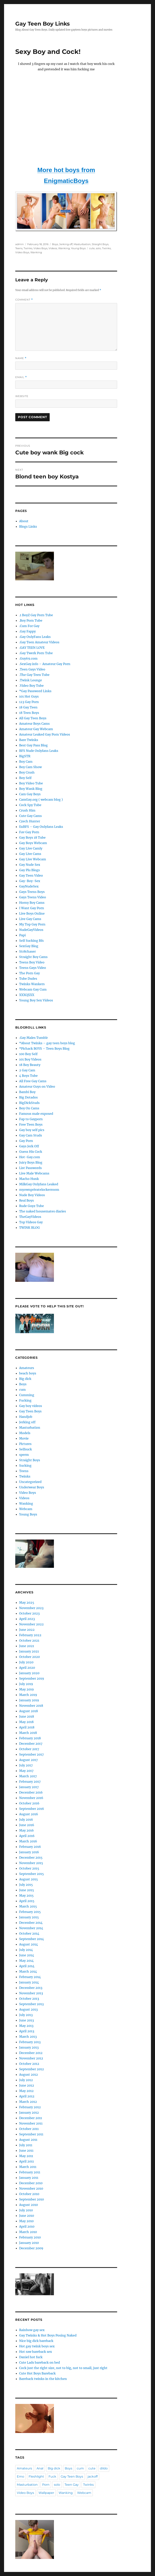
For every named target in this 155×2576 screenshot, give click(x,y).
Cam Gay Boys (30, 794)
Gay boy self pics (31, 1130)
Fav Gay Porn (29, 832)
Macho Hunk (29, 1179)
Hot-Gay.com (29, 1157)
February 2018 (30, 1738)
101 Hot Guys (29, 696)
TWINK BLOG (29, 1227)
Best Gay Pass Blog (33, 745)
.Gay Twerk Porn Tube (36, 653)
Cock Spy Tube (30, 805)
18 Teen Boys (29, 713)
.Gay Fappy (27, 631)
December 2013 (30, 1988)
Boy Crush (27, 772)
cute (92, 248)
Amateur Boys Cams (34, 723)
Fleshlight (36, 2476)
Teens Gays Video (32, 968)
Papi (22, 935)
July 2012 (26, 2080)
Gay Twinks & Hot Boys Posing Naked (48, 2335)
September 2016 (31, 1809)
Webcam (25, 1509)
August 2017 (28, 1760)
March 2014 (28, 1971)
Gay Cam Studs (30, 1135)
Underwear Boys (31, 1487)
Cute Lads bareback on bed (39, 2362)
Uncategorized (30, 1482)
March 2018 (28, 1733)
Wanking (64, 248)
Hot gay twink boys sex (37, 2346)
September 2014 (31, 1939)
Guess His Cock (30, 1152)
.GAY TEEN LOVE (32, 648)
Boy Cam (25, 761)
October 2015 (29, 1868)
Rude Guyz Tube (31, 1206)
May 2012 (26, 2091)
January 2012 (29, 2112)
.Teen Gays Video (32, 669)
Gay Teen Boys (30, 1411)
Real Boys (26, 1200)
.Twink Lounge (30, 680)
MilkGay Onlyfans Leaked (38, 1184)
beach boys (27, 1373)
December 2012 (31, 2053)
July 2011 (25, 2145)
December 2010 (31, 2183)
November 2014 (31, 1928)
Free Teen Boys (31, 1124)
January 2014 (29, 1982)
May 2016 (26, 1830)
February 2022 (30, 1635)
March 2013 (28, 2036)
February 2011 (29, 2172)
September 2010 (31, 2199)
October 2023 (29, 1613)
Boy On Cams (29, 1108)
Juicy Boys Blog (30, 1162)
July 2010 (26, 2210)
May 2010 (26, 2221)
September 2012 (31, 2069)
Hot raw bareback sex (35, 2352)
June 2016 (26, 1825)
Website (21, 396)
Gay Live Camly (30, 848)
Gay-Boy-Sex (29, 881)
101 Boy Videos (30, 1059)
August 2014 (28, 1944)
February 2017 (30, 1781)
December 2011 (30, 2118)
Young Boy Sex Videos (36, 1000)
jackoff (93, 2476)
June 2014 (26, 1955)
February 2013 (30, 2042)
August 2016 (28, 1814)
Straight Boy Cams (33, 957)
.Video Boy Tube (31, 686)
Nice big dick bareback (36, 2341)
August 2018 (28, 1711)
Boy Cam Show (30, 767)
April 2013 (26, 2031)
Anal (40, 2468)
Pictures (25, 1444)
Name (20, 358)
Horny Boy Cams (31, 903)
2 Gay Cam (27, 1070)
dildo (104, 2468)
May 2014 (26, 1961)
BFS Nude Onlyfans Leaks (38, 751)
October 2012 (29, 2064)
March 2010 (28, 2232)
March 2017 (28, 1776)
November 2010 (31, 2188)
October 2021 (29, 1640)
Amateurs (26, 1368)
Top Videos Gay (31, 1222)
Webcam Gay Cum (33, 989)
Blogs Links (28, 526)
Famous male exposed (36, 1114)
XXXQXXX (26, 995)
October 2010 (29, 2194)
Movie (24, 1438)
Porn (45, 2484)
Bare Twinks (28, 740)
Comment (24, 299)
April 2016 (27, 1836)
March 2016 (28, 1841)
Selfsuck (25, 1449)
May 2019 (26, 1689)
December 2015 (31, 1857)
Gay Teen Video (31, 875)
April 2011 (26, 2161)
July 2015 (26, 1885)
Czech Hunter (29, 821)
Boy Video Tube (31, 783)
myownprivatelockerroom (39, 1190)
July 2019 (26, 1684)
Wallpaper (46, 2493)
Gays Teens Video (32, 897)
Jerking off (65, 244)
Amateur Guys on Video (37, 1086)
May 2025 (26, 1602)
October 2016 (29, 1803)
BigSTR (24, 756)
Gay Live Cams (30, 854)
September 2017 (31, 1754)
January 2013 (29, 2047)
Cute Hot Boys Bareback (37, 2373)
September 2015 (31, 1874)
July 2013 (26, 2015)
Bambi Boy (27, 1092)
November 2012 (31, 2058)
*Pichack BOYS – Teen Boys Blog (44, 1048)
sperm (24, 1455)
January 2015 (29, 1917)
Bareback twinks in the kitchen (43, 2379)
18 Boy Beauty (29, 1065)
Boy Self (25, 778)
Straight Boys (100, 244)
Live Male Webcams (34, 1173)
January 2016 (29, 1852)
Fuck (52, 2476)
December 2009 (31, 2248)
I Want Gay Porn (31, 908)
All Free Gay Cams (32, 1081)
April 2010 (26, 2226)
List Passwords (30, 1168)
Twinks (28, 248)
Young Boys (78, 248)
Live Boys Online (32, 913)
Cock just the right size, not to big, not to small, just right (63, 2368)
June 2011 (26, 2150)
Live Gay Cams (30, 919)
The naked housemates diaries (42, 1211)
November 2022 (31, 1624)
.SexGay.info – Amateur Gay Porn (44, 664)
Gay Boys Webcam (33, 843)
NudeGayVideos (31, 930)
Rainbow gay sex (32, 2330)
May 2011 (26, 2156)
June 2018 (26, 1716)
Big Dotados (28, 1097)
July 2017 (26, 1765)
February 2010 (30, 2237)
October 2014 (29, 1933)
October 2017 (29, 1749)
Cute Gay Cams (30, 816)
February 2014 (30, 1977)
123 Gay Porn (29, 702)
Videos (53, 248)
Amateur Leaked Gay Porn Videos (44, 734)
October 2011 (29, 2129)
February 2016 (30, 1847)
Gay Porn (26, 1141)
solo (98, 248)
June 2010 (26, 2216)
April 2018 (26, 1727)
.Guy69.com (28, 658)
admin (19, 244)
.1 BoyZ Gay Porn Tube (36, 615)
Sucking (25, 1465)
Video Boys (40, 248)
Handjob (25, 1417)
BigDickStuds (29, 1103)
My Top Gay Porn (32, 924)
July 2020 (26, 1662)
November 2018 (31, 1706)
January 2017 (29, 1787)
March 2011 (27, 2167)
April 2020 (27, 1668)
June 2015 (26, 1890)
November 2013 (31, 1993)
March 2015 (28, 1906)
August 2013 (28, 2009)
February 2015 (30, 1912)
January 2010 (29, 2243)
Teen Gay (72, 2484)
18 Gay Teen (28, 707)
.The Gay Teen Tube (34, 675)
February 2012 (30, 2107)
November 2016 (31, 1798)
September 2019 (31, 1678)
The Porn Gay (29, 973)
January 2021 (29, 1651)
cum (22, 1389)
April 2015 (26, 1901)
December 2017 (30, 1743)
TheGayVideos (30, 1217)
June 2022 (27, 1630)
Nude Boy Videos (32, 1195)
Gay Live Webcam (32, 859)
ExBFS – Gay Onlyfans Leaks (41, 827)
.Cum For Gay (29, 626)
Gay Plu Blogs (29, 870)
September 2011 (31, 2134)
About (23, 521)
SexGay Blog (28, 946)
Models (24, 1433)
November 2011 (31, 2123)
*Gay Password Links (35, 691)
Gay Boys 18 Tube (32, 837)
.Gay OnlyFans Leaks (35, 637)
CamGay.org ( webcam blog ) (41, 799)
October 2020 (29, 1657)
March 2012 (28, 2102)
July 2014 (26, 1950)
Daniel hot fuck (31, 2357)
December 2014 (31, 1923)
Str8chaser (27, 951)
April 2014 (26, 1966)
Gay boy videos (30, 1406)
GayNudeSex (29, 886)
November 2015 (31, 1863)
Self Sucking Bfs (31, 941)
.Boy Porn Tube (30, 620)
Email (21, 377)
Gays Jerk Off (29, 1146)
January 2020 (29, 1673)
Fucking (25, 1400)
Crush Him (27, 810)
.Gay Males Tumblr (33, 1038)
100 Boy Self (28, 1054)
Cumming (26, 1395)
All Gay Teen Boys (32, 718)
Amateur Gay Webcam (36, 729)
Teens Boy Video (31, 962)
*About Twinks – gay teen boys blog (47, 1043)
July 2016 (26, 1819)
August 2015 (28, 1879)
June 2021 (26, 1646)
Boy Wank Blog (30, 789)
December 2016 (31, 1792)
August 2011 (28, 2140)
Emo (20, 2476)
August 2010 (28, 2205)
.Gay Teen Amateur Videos (39, 642)
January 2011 (28, 2178)
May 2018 (26, 1722)
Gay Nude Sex (29, 865)
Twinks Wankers (32, 984)
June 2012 (26, 2085)
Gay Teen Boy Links (42, 23)
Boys (55, 244)
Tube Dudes (28, 978)
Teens (18, 248)
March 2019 (28, 1695)
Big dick (25, 1379)
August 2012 (28, 2074)
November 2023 (31, 1608)
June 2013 (26, 2020)
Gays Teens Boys (32, 892)
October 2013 (29, 1998)
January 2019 (29, 1700)
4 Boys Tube (28, 1076)
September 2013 (31, 2004)
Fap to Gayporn (31, 1119)
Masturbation (82, 244)
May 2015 (26, 1895)
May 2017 (26, 1771)
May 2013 (26, 2026)
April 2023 (27, 1619)
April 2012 (26, 2096)
